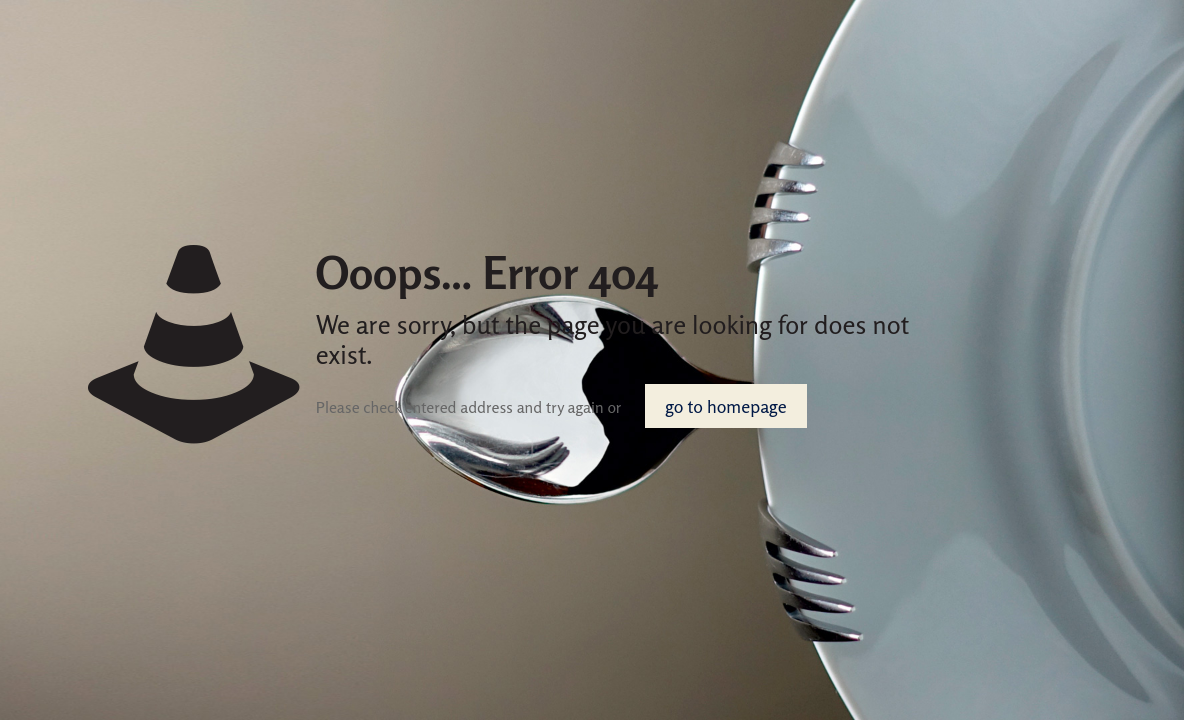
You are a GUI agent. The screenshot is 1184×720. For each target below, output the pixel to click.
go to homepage (725, 406)
